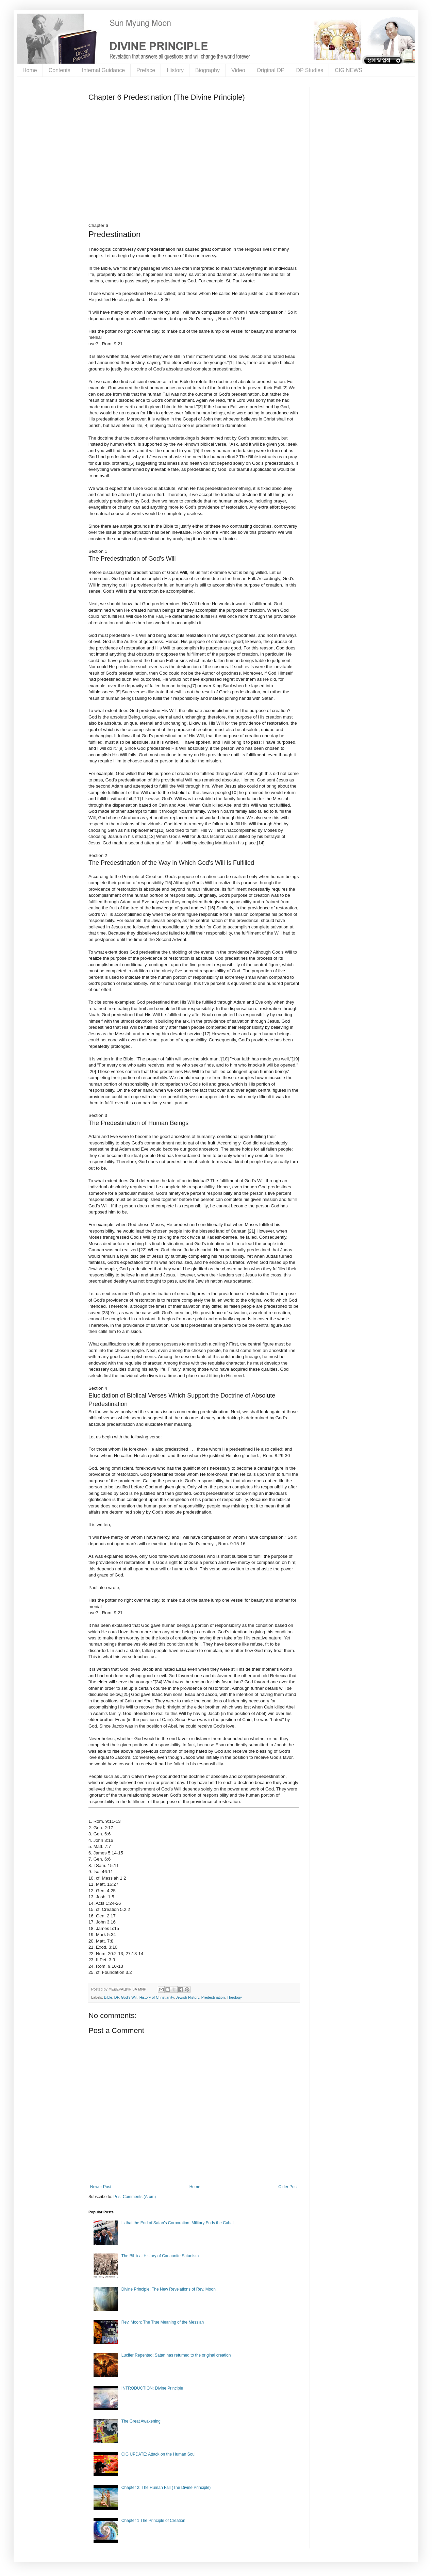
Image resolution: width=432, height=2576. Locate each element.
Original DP (271, 70)
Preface (145, 70)
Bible (108, 1997)
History (175, 70)
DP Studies (309, 70)
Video (238, 70)
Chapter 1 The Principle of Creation (153, 2520)
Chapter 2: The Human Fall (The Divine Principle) (166, 2487)
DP (116, 1997)
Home (29, 70)
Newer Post (100, 2186)
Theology (234, 1997)
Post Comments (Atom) (134, 2196)
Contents (59, 70)
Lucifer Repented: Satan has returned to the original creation (176, 2355)
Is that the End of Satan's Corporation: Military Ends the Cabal (177, 2222)
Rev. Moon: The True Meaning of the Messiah (162, 2322)
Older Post (288, 2186)
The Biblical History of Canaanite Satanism (160, 2255)
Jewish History (187, 1997)
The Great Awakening (141, 2421)
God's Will (129, 1997)
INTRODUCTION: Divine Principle (152, 2388)
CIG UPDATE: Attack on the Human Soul (158, 2454)
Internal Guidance (103, 70)
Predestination (213, 1997)
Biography (207, 70)
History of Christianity (156, 1997)
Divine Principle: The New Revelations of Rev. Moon (168, 2289)
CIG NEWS (348, 70)
